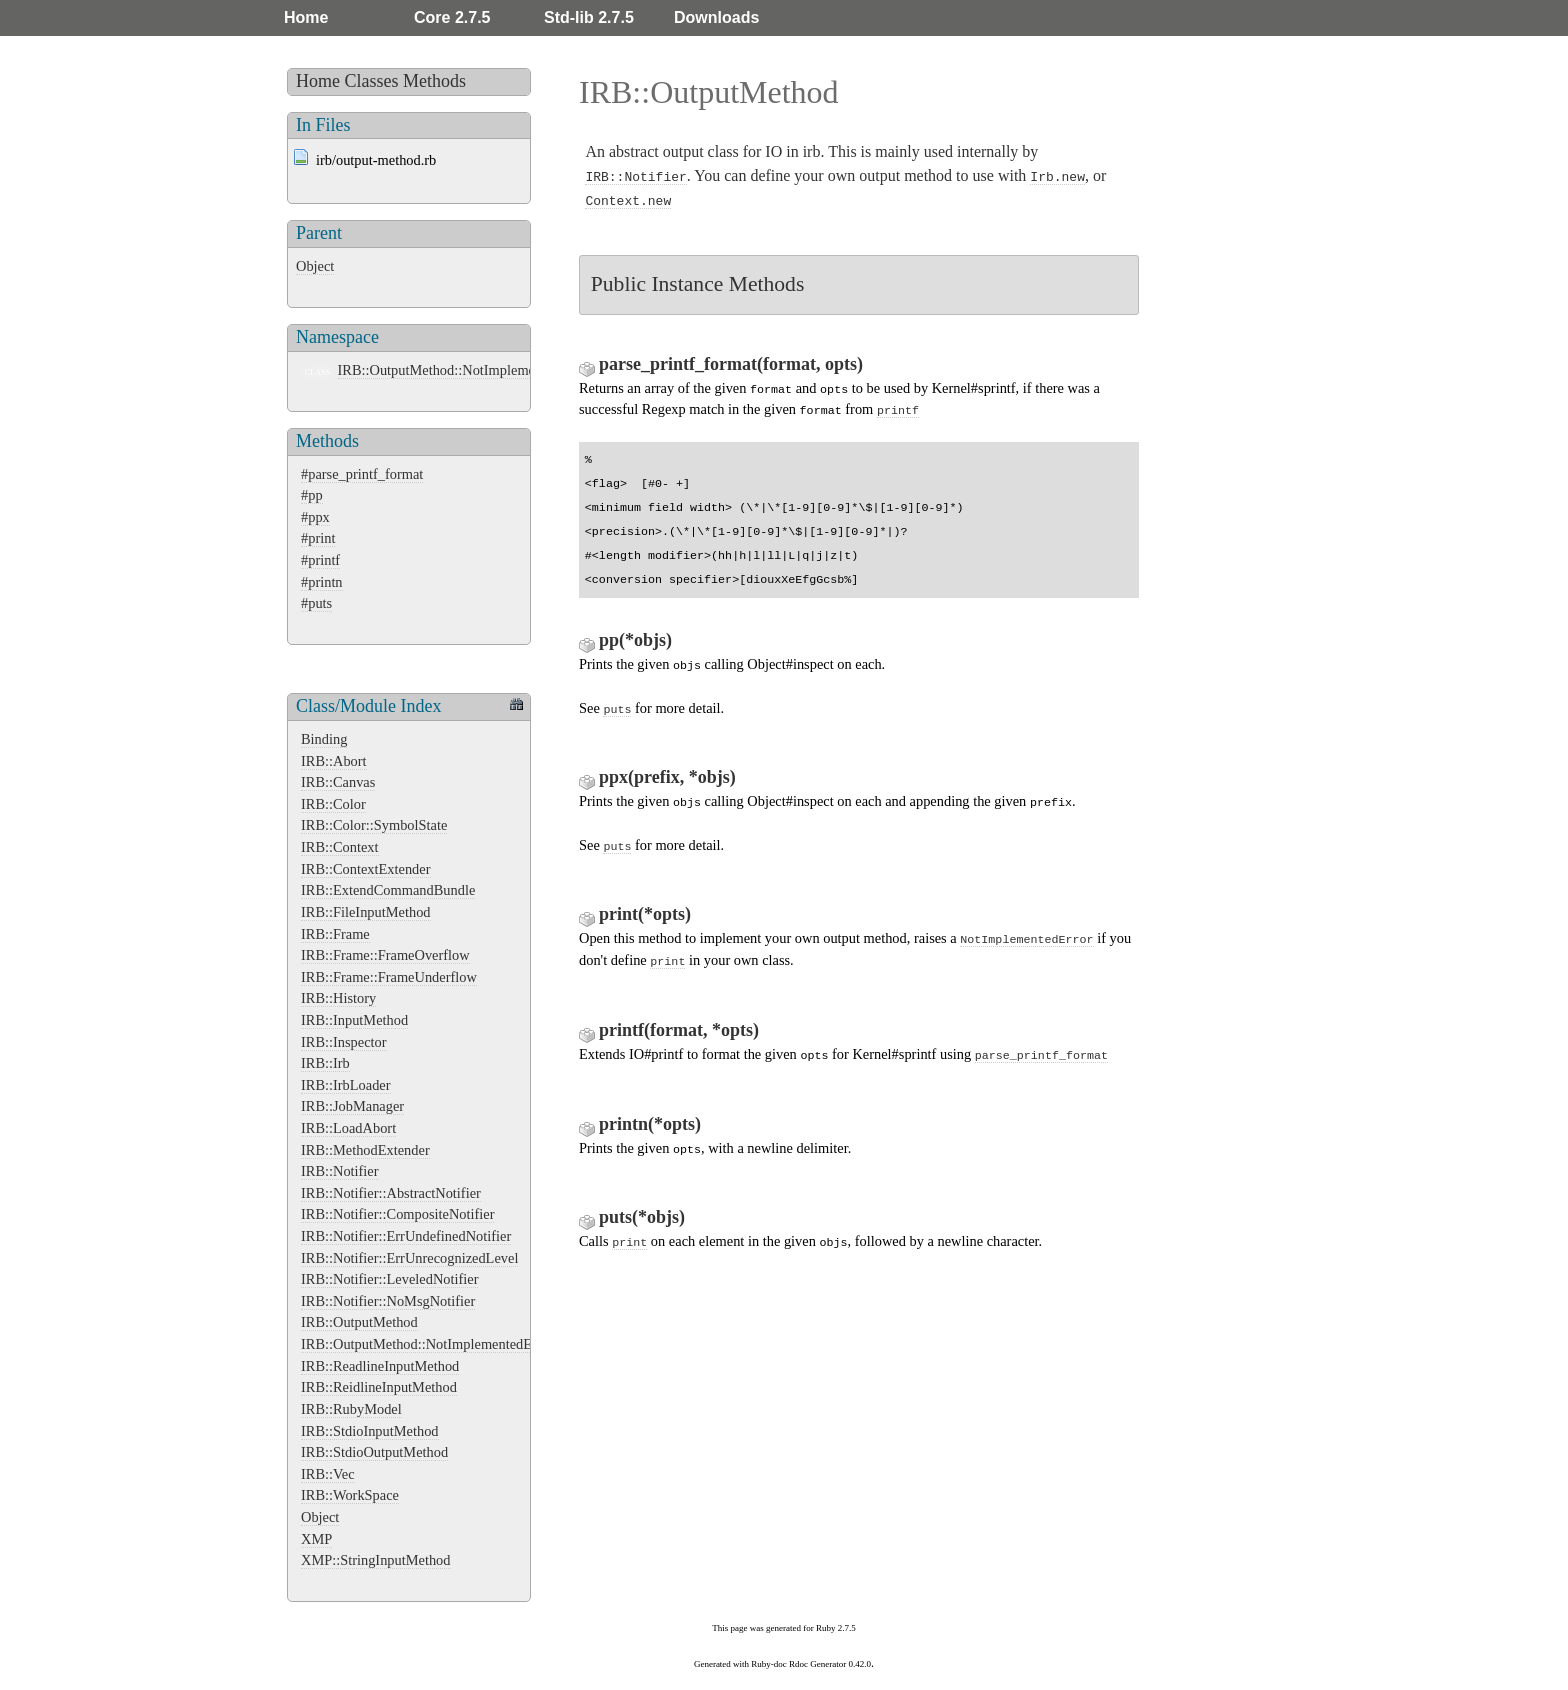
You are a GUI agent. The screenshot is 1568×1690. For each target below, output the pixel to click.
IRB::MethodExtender (365, 1150)
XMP (316, 1539)
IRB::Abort (334, 761)
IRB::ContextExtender (366, 869)
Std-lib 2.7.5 (589, 17)
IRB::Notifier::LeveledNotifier (389, 1279)
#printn (322, 582)
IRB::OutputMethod (359, 1322)
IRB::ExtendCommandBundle (388, 890)
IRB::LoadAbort (348, 1128)
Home (306, 17)
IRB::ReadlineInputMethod (380, 1366)
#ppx (315, 517)
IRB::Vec (328, 1474)
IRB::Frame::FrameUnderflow (389, 977)
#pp (312, 495)
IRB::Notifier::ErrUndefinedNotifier (406, 1236)
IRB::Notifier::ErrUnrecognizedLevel (409, 1258)
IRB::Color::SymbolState (374, 825)
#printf (320, 560)
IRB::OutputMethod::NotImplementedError (464, 370)
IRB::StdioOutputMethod (374, 1452)
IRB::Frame (335, 934)
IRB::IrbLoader (346, 1085)
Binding (324, 739)
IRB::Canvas (338, 782)
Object (315, 266)
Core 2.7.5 (452, 17)
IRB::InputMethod (354, 1020)
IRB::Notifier (340, 1171)
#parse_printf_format (362, 474)
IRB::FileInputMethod (366, 912)
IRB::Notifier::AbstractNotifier (391, 1193)
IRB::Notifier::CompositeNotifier (397, 1214)
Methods (434, 81)
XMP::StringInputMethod (376, 1560)
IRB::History (338, 998)
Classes (372, 81)
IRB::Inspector (344, 1042)
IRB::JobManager (352, 1106)
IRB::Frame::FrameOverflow (385, 955)
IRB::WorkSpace (350, 1495)
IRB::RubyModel (351, 1409)
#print (318, 538)
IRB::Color (333, 804)
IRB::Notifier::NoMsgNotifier (388, 1301)
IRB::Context (340, 847)
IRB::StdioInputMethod (370, 1431)
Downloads (716, 17)
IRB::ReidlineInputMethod (379, 1387)
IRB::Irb (325, 1063)
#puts (316, 603)
